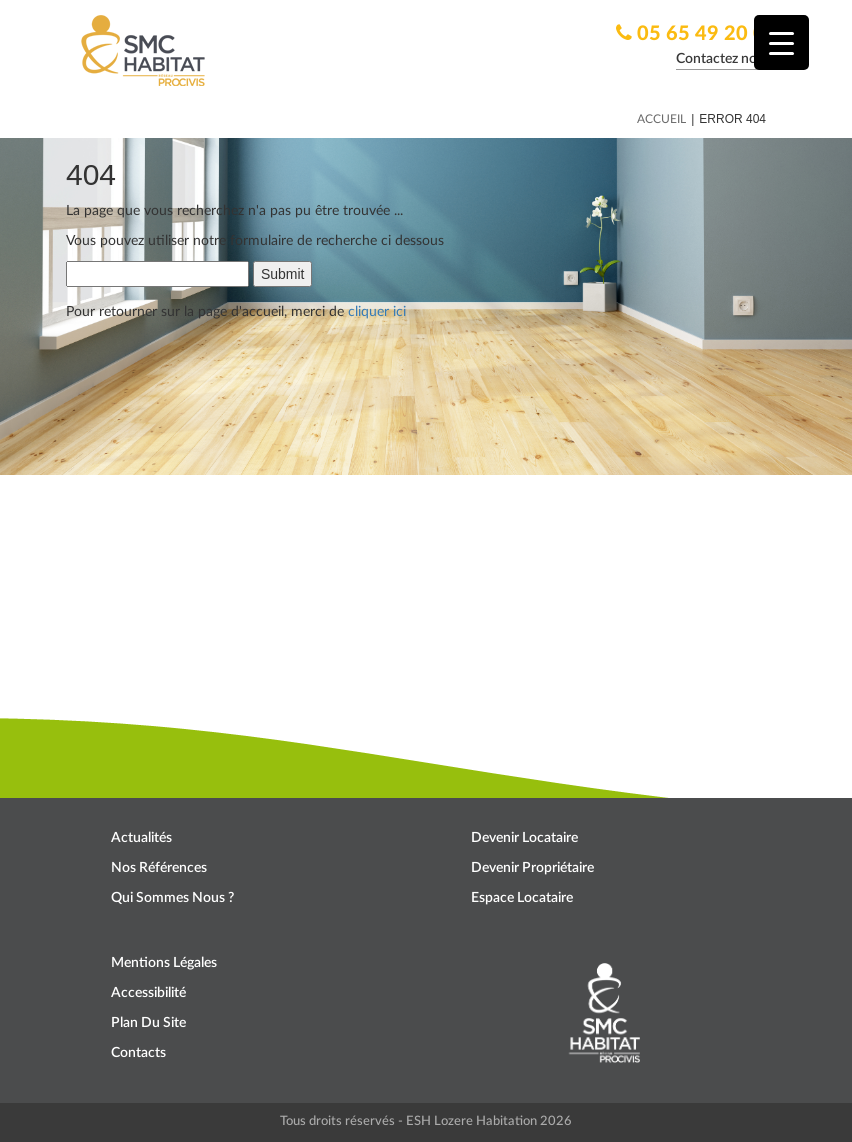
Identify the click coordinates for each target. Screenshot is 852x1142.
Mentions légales (164, 963)
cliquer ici (377, 312)
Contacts (138, 1053)
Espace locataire (522, 898)
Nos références (159, 868)
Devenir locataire (524, 838)
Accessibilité (148, 993)
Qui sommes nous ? (172, 898)
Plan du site (148, 1023)
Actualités (141, 838)
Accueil (661, 119)
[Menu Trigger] (781, 42)
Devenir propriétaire (532, 868)
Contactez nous (723, 59)
